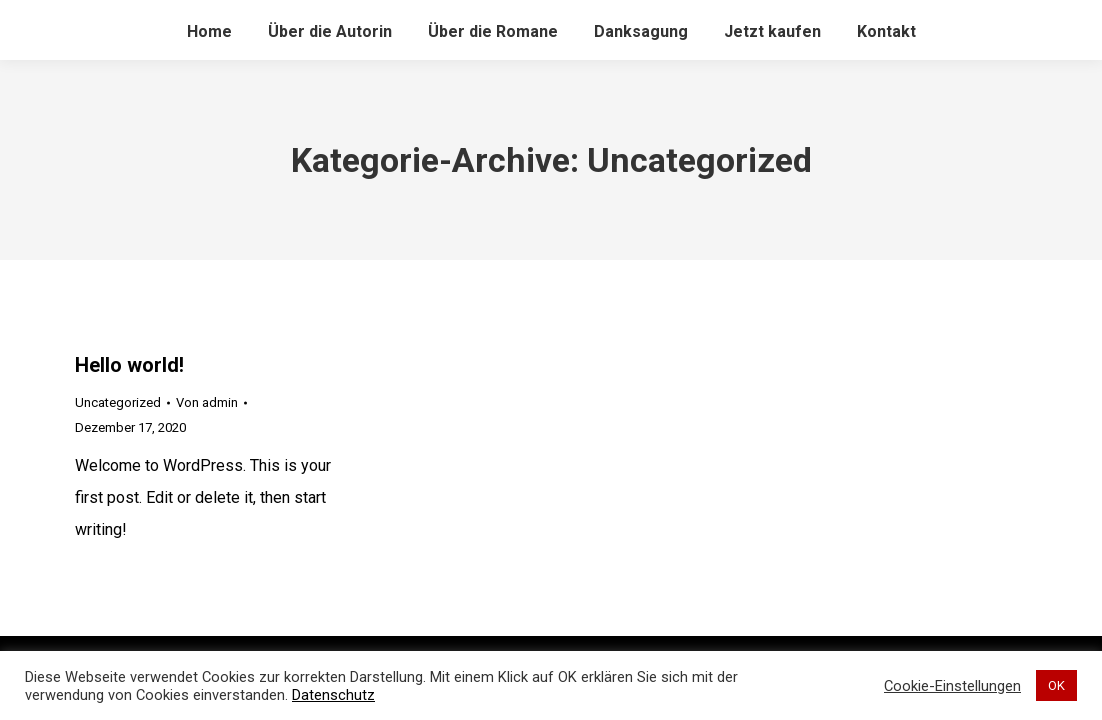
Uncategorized (118, 402)
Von (207, 402)
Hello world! (129, 365)
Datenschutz (333, 695)
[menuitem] (209, 32)
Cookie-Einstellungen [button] (952, 686)
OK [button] (1056, 685)
